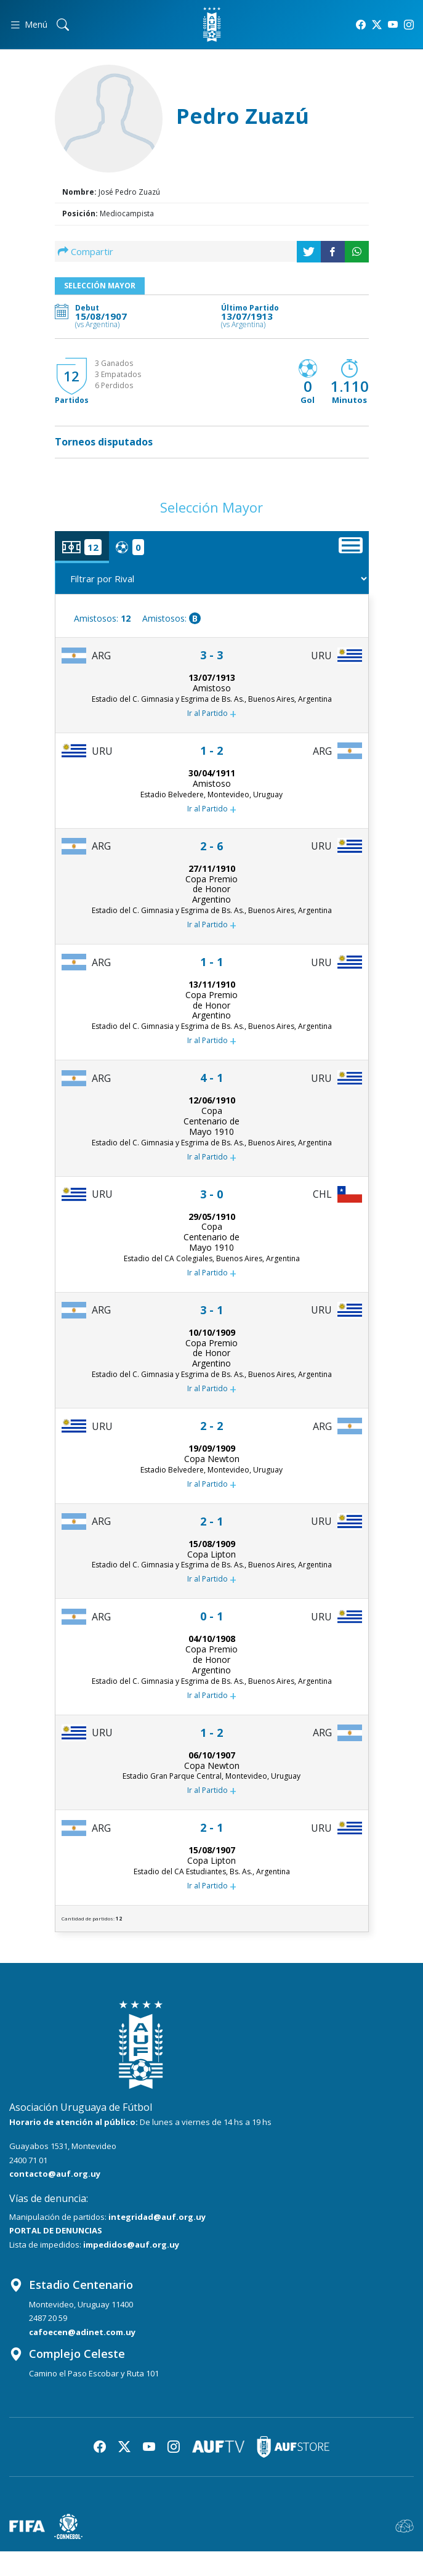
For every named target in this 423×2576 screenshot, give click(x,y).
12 (71, 376)
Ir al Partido (211, 714)
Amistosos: (102, 618)
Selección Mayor (99, 285)
